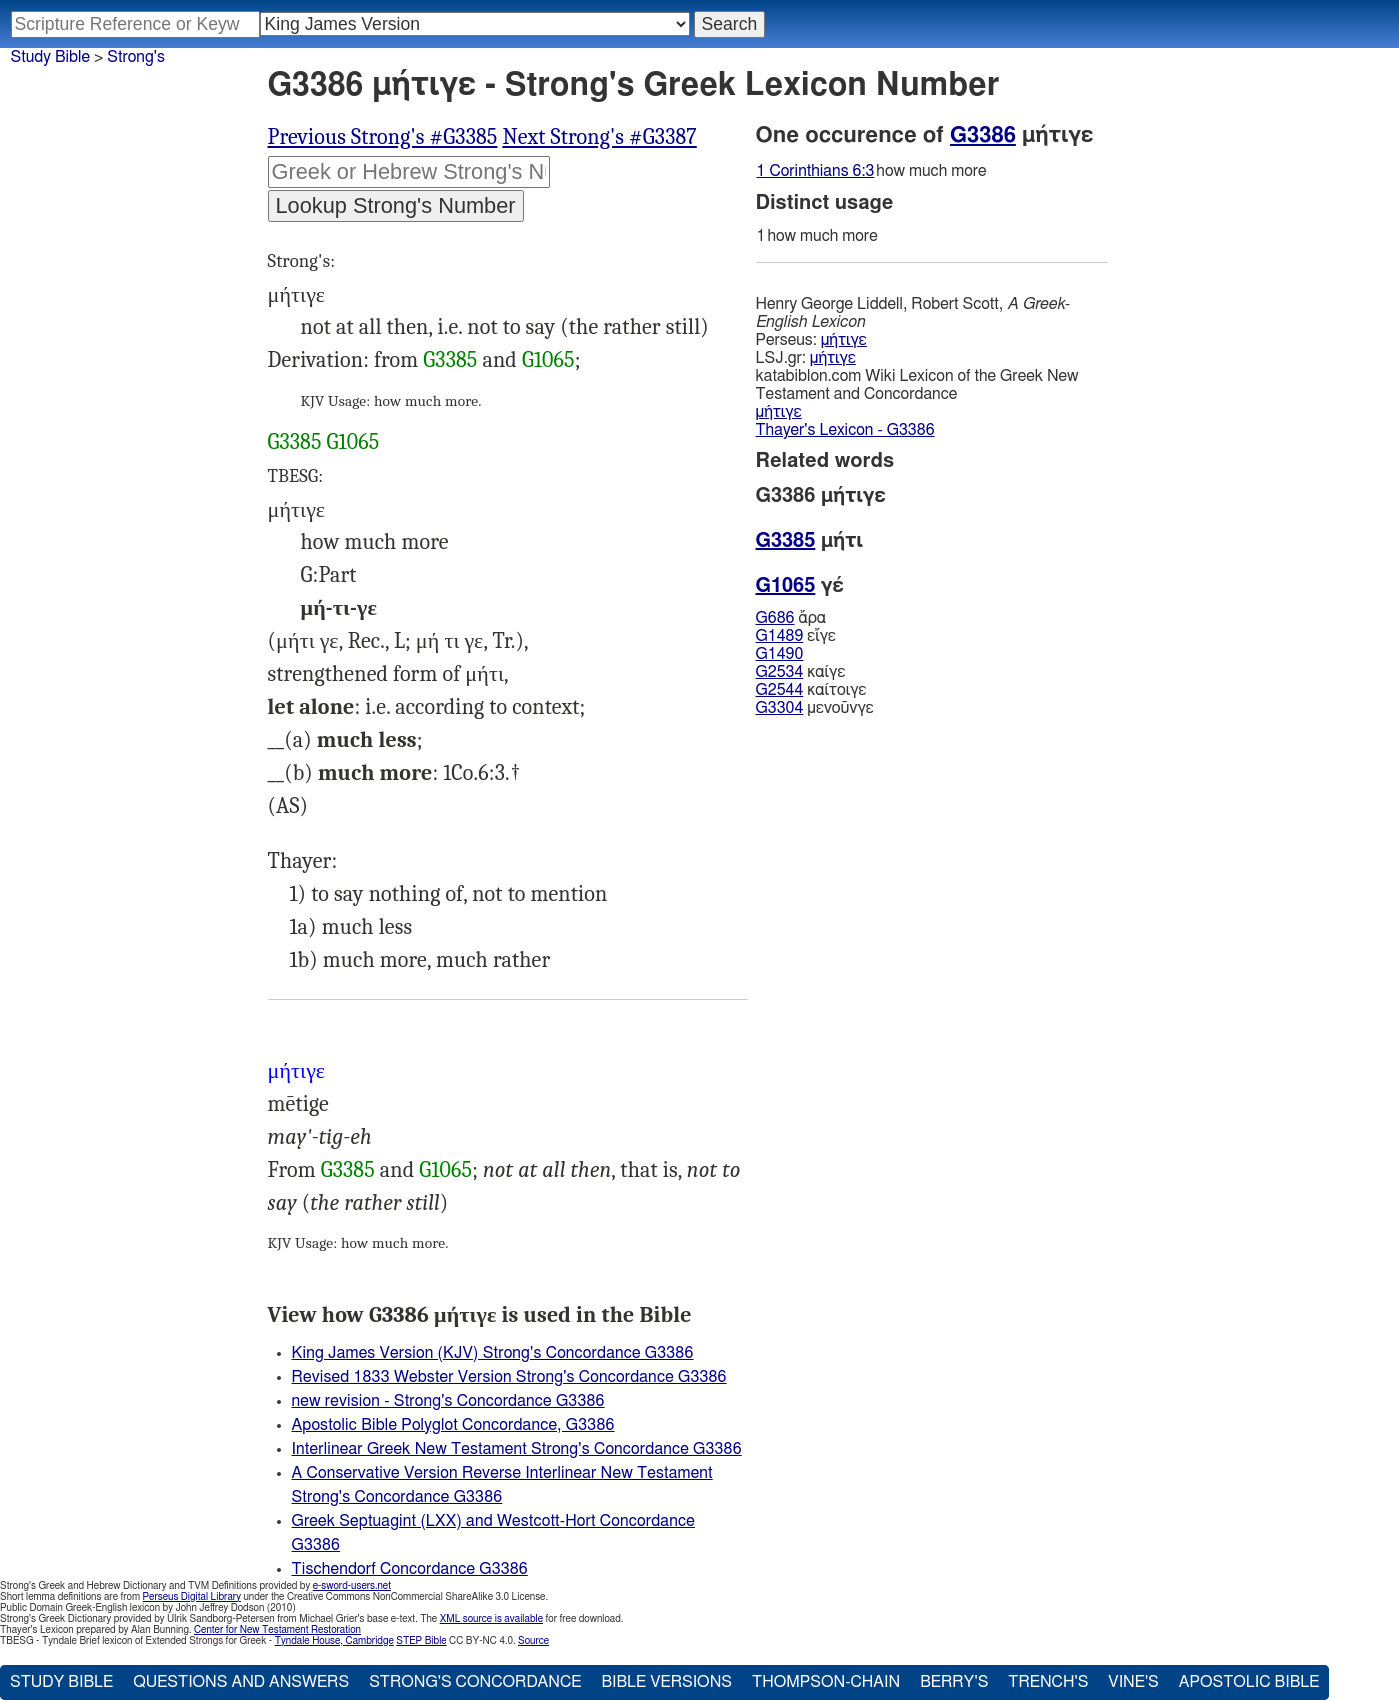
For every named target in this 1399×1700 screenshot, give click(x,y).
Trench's (1048, 1682)
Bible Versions (666, 1682)
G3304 (780, 708)
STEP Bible (421, 1641)
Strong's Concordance (475, 1682)
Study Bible (50, 57)
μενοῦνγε (815, 708)
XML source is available (491, 1619)
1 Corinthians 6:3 (816, 171)
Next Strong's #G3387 (599, 137)
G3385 (450, 360)
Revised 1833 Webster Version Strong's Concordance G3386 (509, 1377)
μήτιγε (844, 340)
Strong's (136, 57)
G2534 (780, 672)
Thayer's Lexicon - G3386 (845, 430)
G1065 (548, 360)
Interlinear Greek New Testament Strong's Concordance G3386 (517, 1449)
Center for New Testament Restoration (277, 1630)
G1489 (780, 636)
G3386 (983, 135)
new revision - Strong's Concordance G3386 (448, 1401)
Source (533, 1641)
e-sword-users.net (352, 1586)
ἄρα (791, 618)
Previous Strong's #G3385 (383, 137)
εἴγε (796, 636)
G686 (775, 618)
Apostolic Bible (1249, 1682)
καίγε (801, 672)
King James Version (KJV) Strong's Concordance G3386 (493, 1353)
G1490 (780, 654)
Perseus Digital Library (192, 1597)
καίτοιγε (811, 690)
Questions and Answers (241, 1682)
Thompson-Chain (826, 1682)
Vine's (1133, 1682)
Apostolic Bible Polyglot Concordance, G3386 (453, 1425)
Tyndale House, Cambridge (334, 1641)
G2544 (780, 690)
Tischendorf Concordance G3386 (410, 1569)
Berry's (954, 1682)
